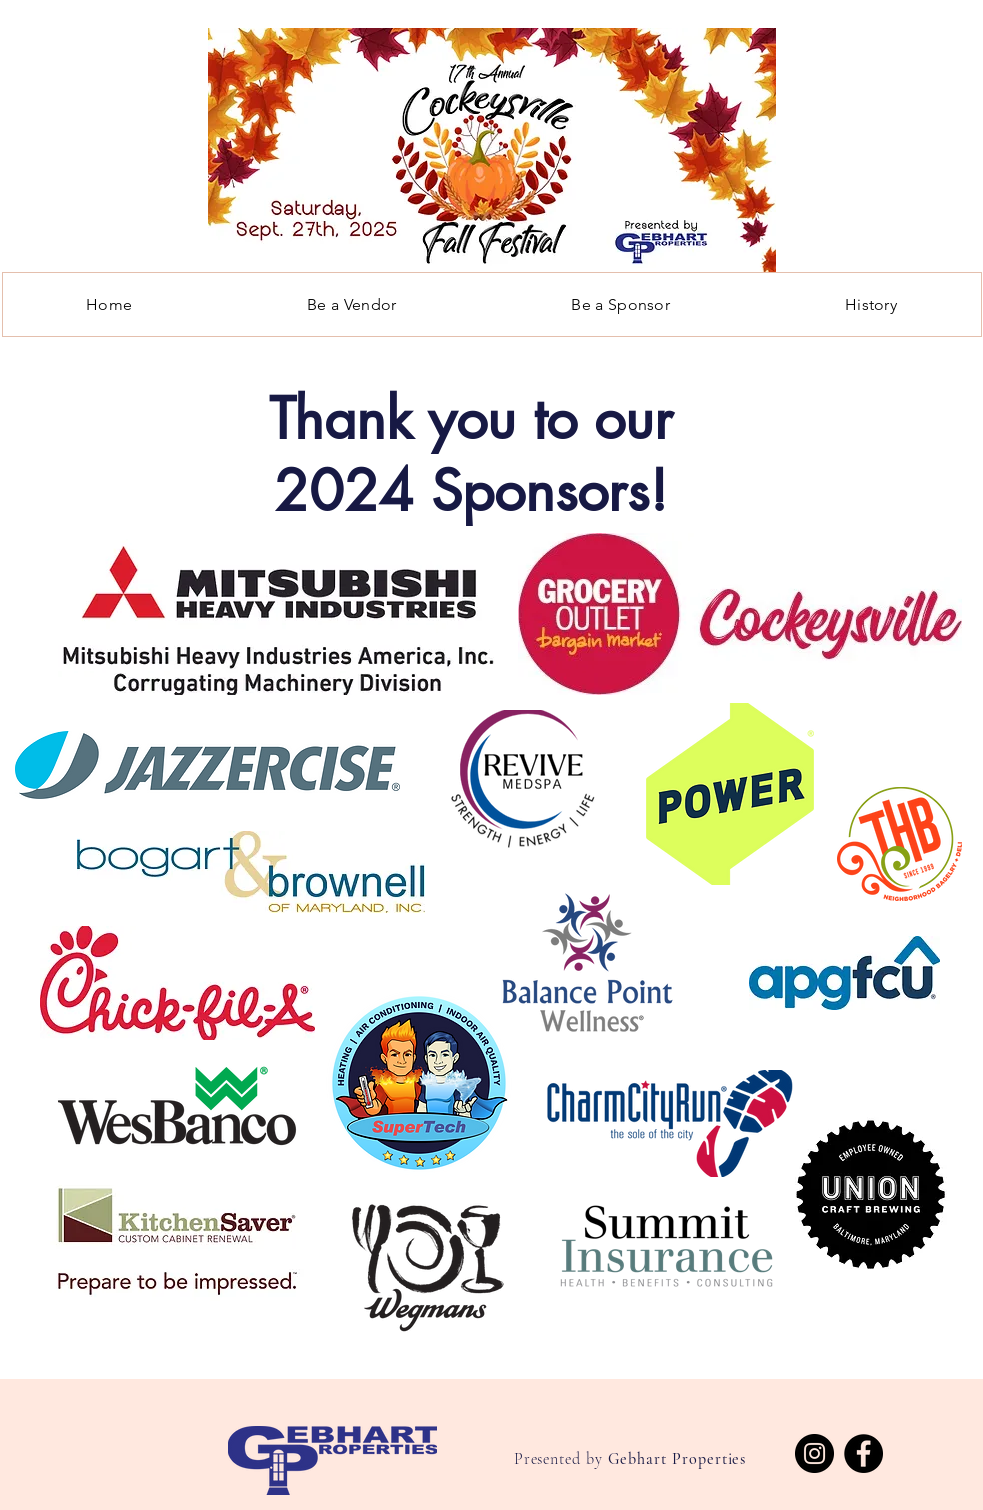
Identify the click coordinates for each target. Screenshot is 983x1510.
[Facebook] (863, 1453)
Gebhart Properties (677, 1459)
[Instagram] (814, 1453)
